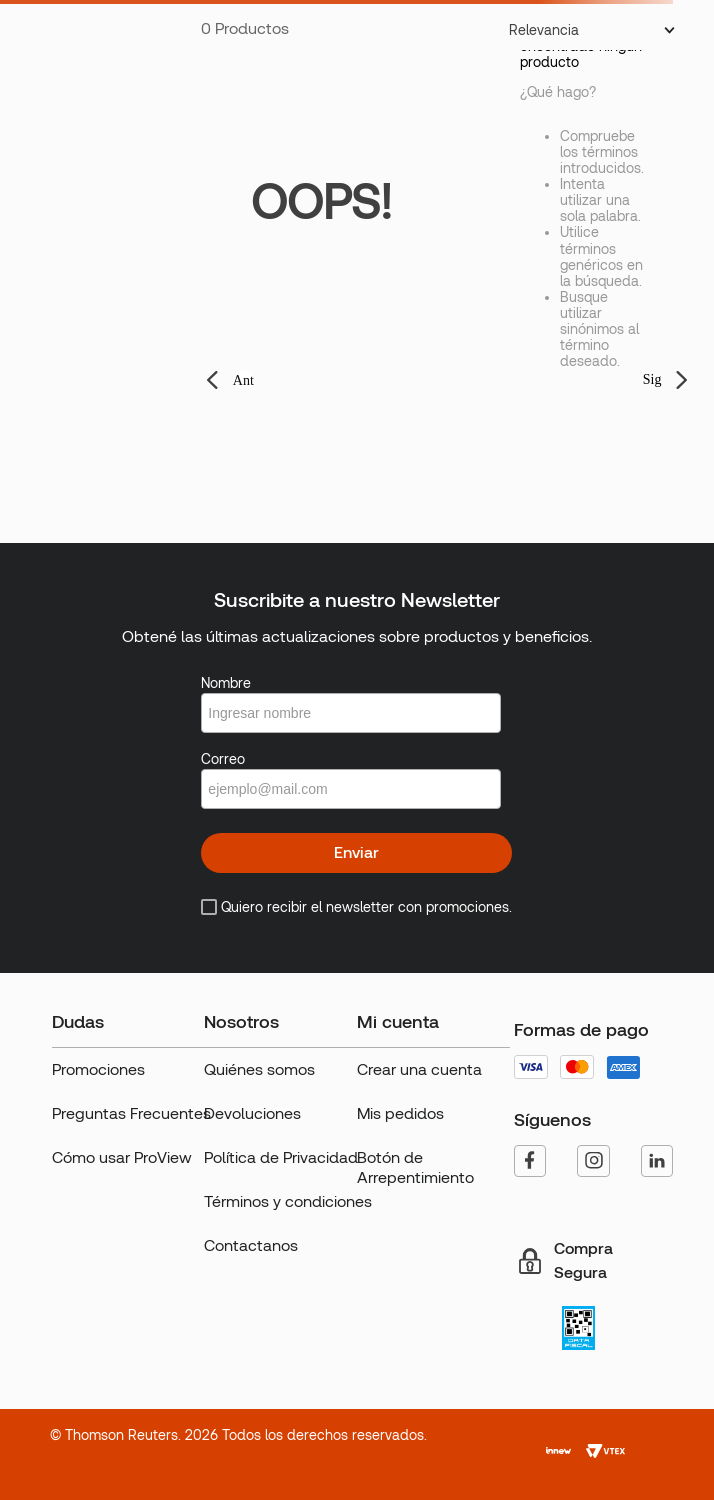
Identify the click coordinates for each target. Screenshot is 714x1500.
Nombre (226, 683)
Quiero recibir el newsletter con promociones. (366, 907)
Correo (223, 759)
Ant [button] (243, 380)
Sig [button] (652, 379)
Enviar (356, 852)
